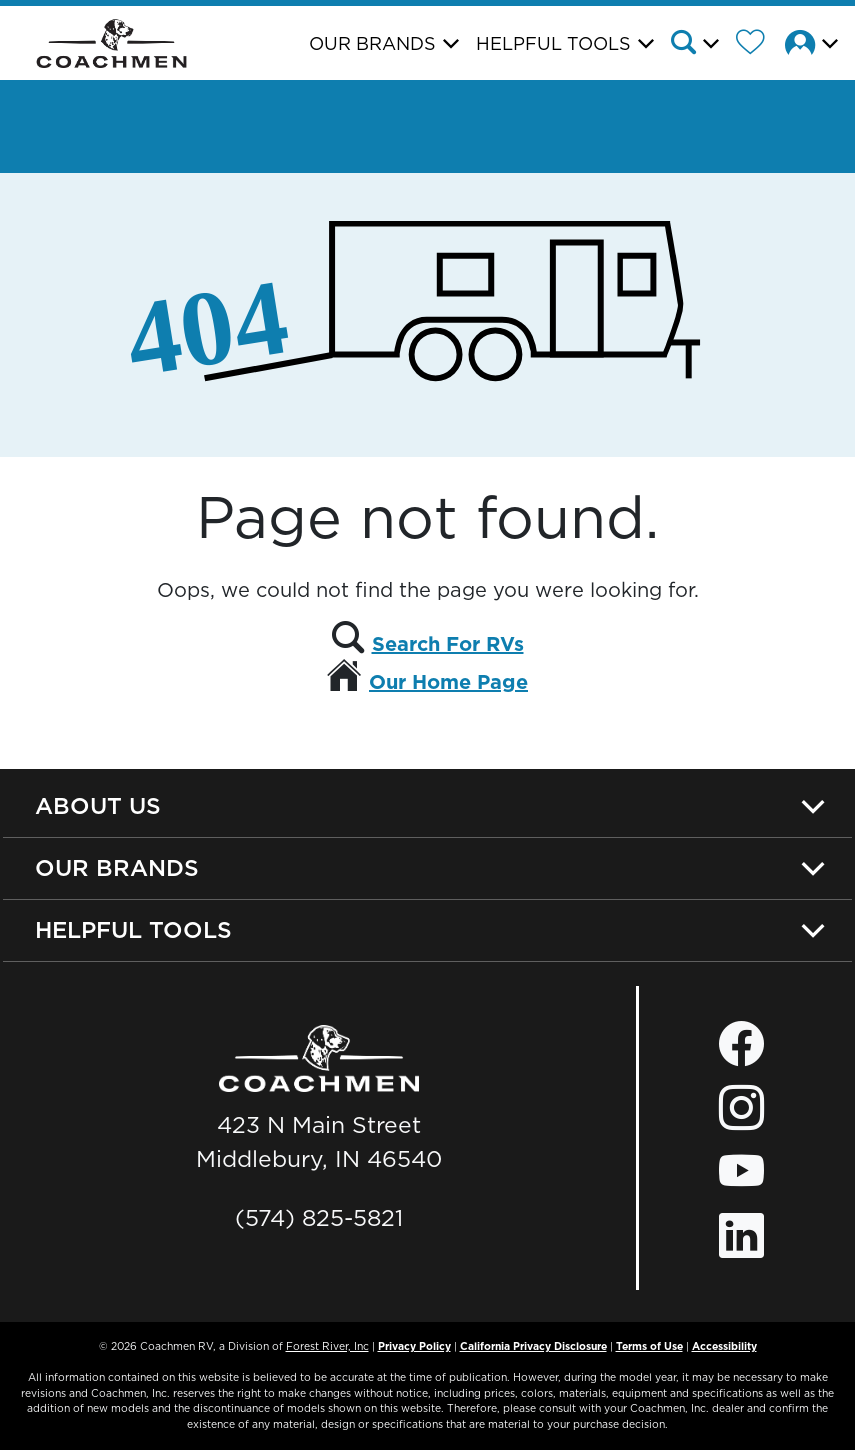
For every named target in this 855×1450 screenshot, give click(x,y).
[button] (701, 45)
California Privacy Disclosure (533, 1346)
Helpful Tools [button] (553, 43)
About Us (98, 805)
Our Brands (117, 867)
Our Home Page (448, 682)
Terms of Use (649, 1346)
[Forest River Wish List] (758, 45)
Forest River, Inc (327, 1346)
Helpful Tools (133, 929)
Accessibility (724, 1346)
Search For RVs (448, 644)
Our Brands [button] (372, 43)
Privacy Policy (414, 1346)
